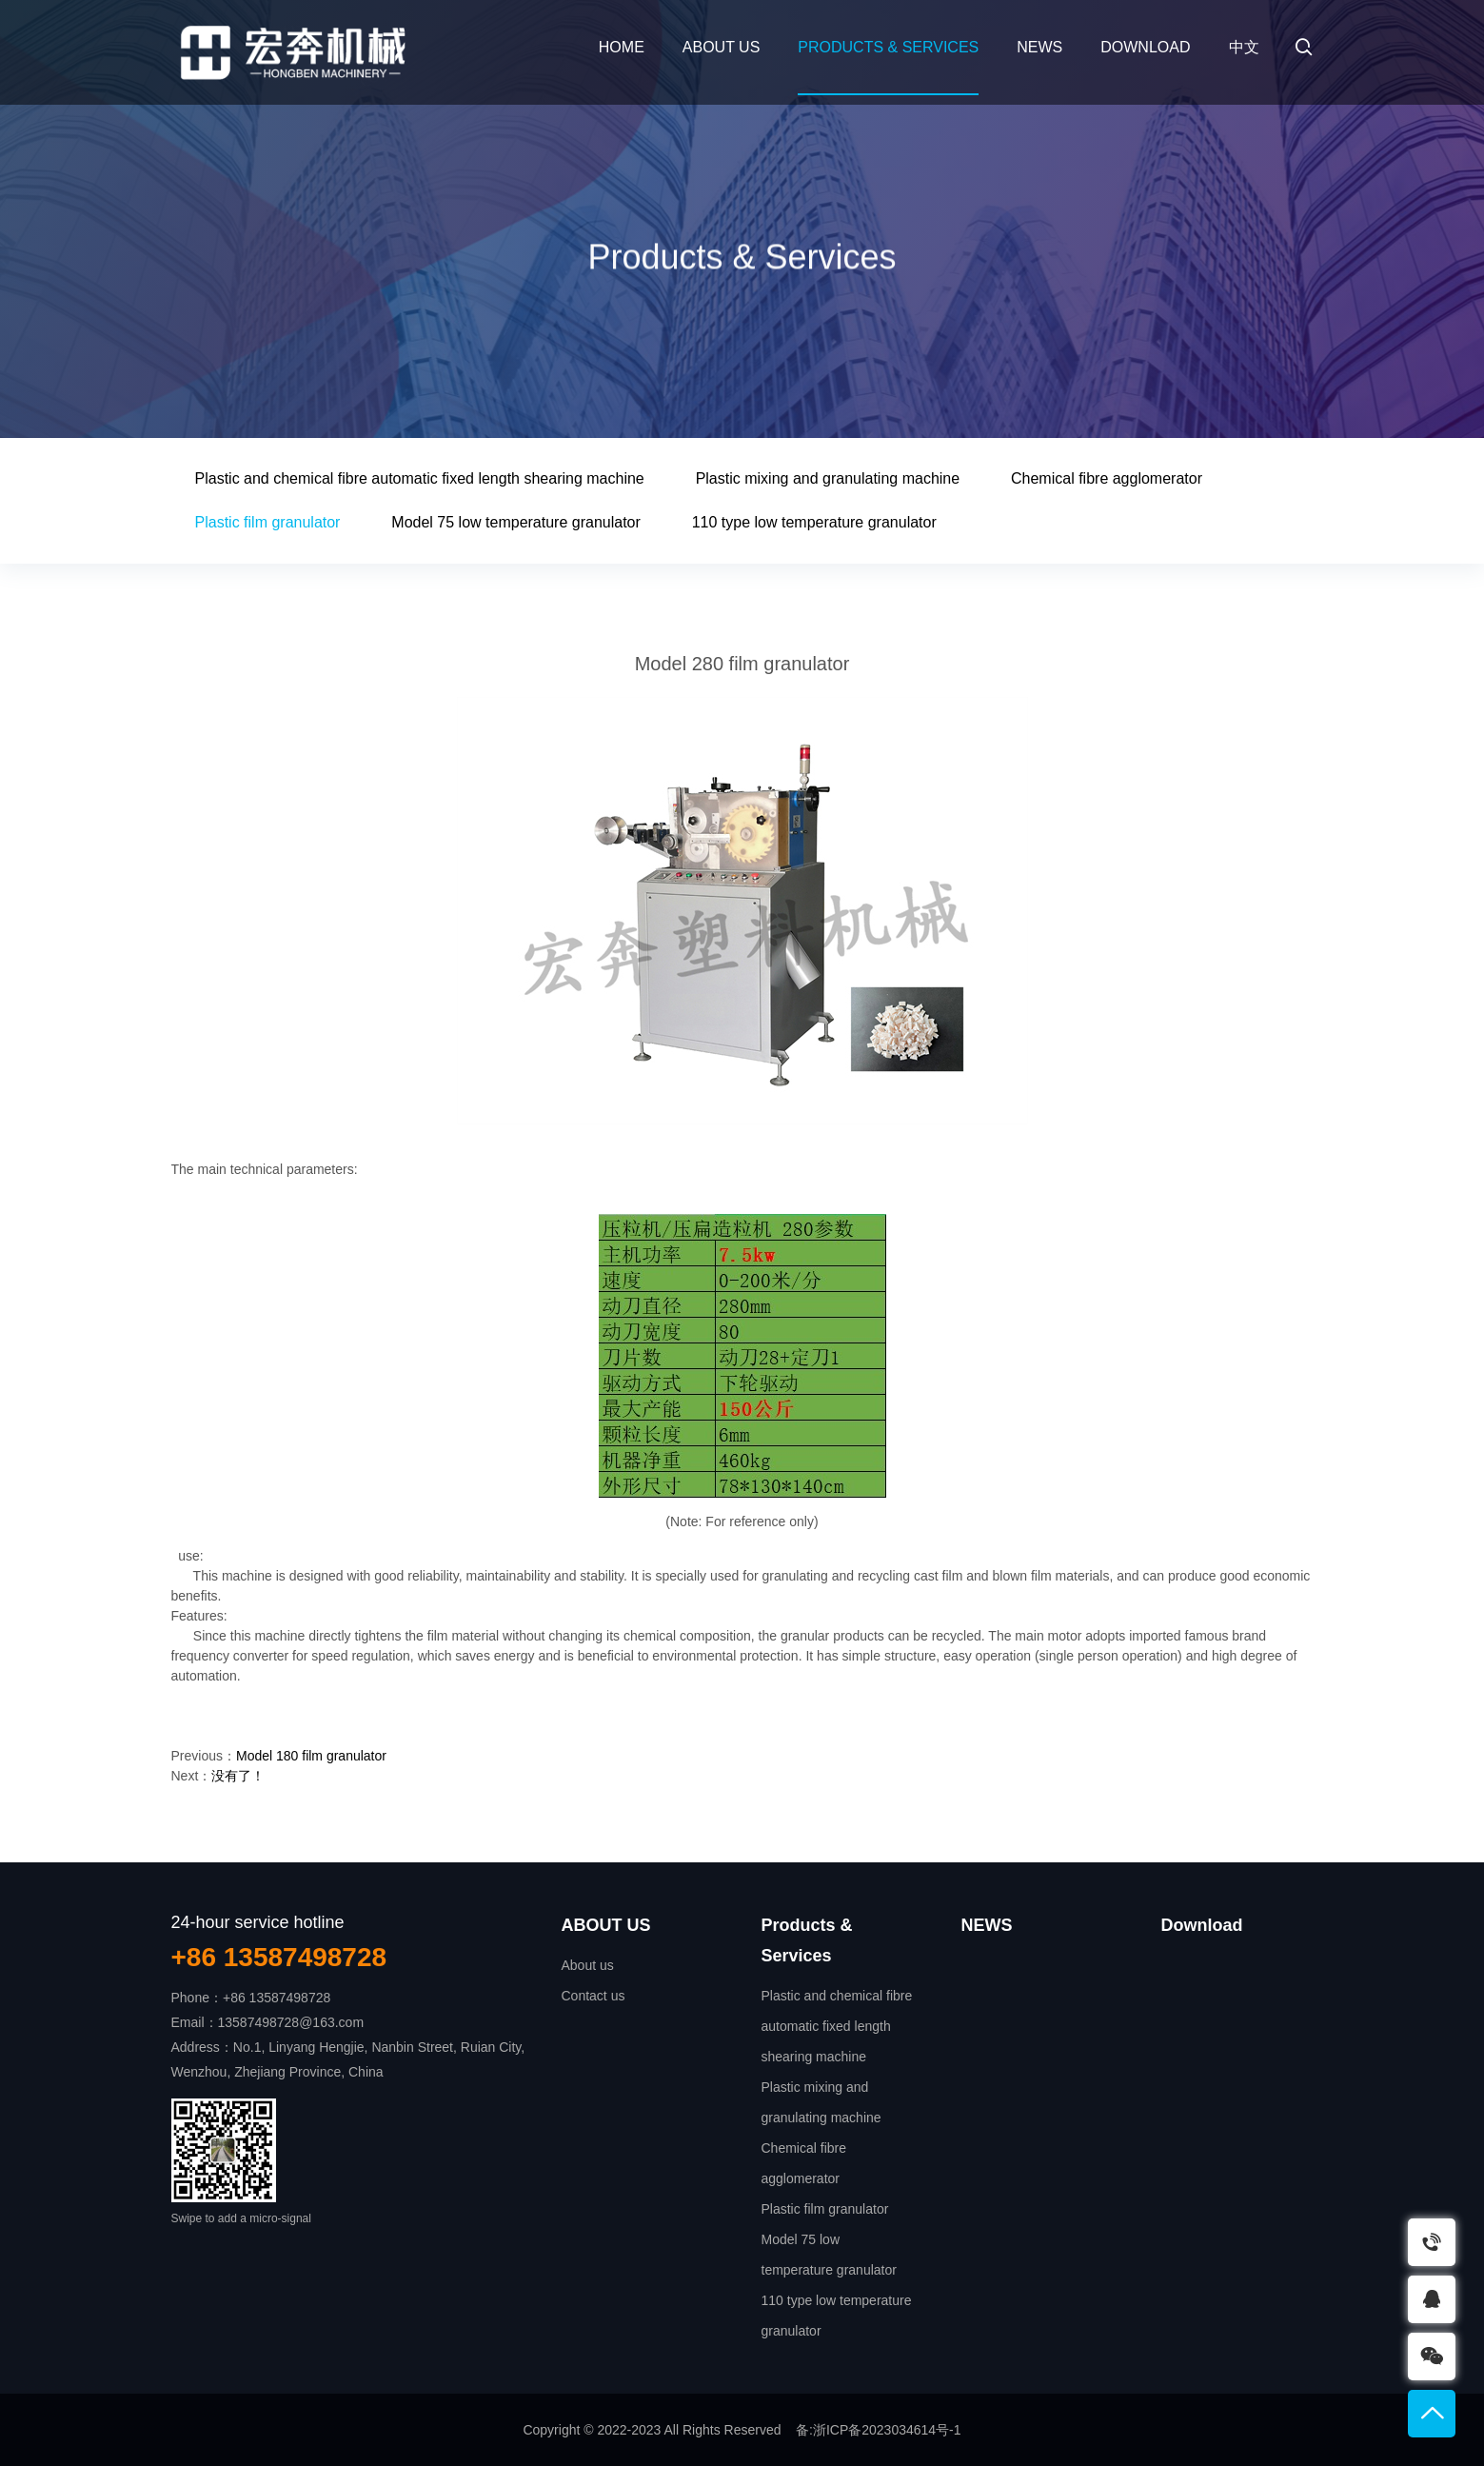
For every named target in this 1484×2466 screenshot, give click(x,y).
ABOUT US (722, 47)
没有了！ (238, 1775)
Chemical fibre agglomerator (1106, 478)
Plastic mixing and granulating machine (828, 478)
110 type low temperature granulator (814, 522)
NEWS (1039, 47)
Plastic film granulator (268, 522)
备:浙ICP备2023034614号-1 (878, 2429)
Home (621, 47)
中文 (1244, 47)
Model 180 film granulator (311, 1755)
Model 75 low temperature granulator (515, 522)
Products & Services (888, 47)
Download (1145, 47)
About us (588, 1965)
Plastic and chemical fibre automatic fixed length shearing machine (419, 478)
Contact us (593, 1995)
